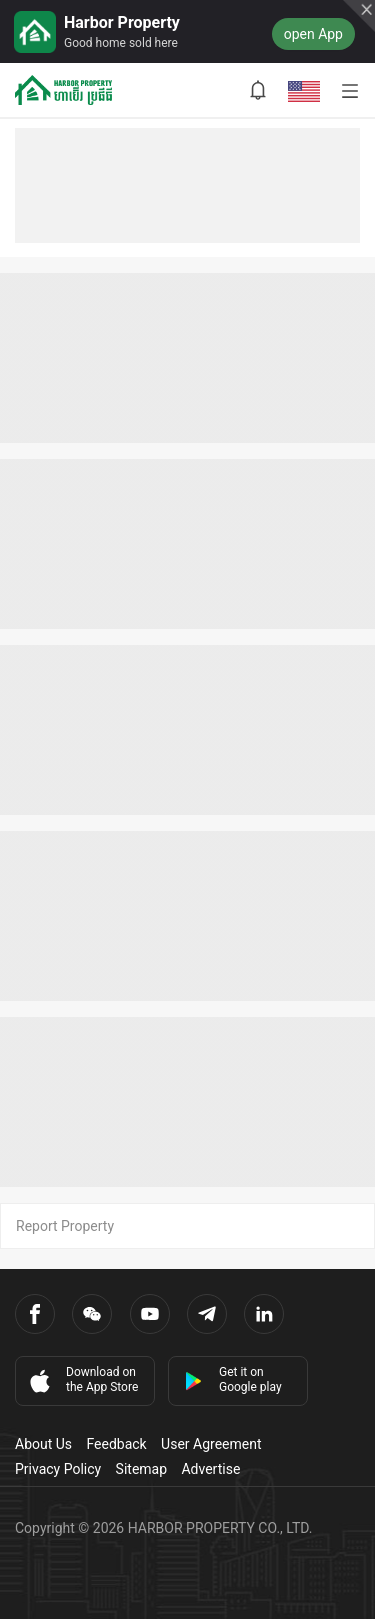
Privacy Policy (58, 1469)
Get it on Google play (233, 1379)
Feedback (116, 1444)
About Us (43, 1444)
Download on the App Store (82, 1380)
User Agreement (211, 1444)
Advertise (210, 1469)
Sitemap (141, 1469)
